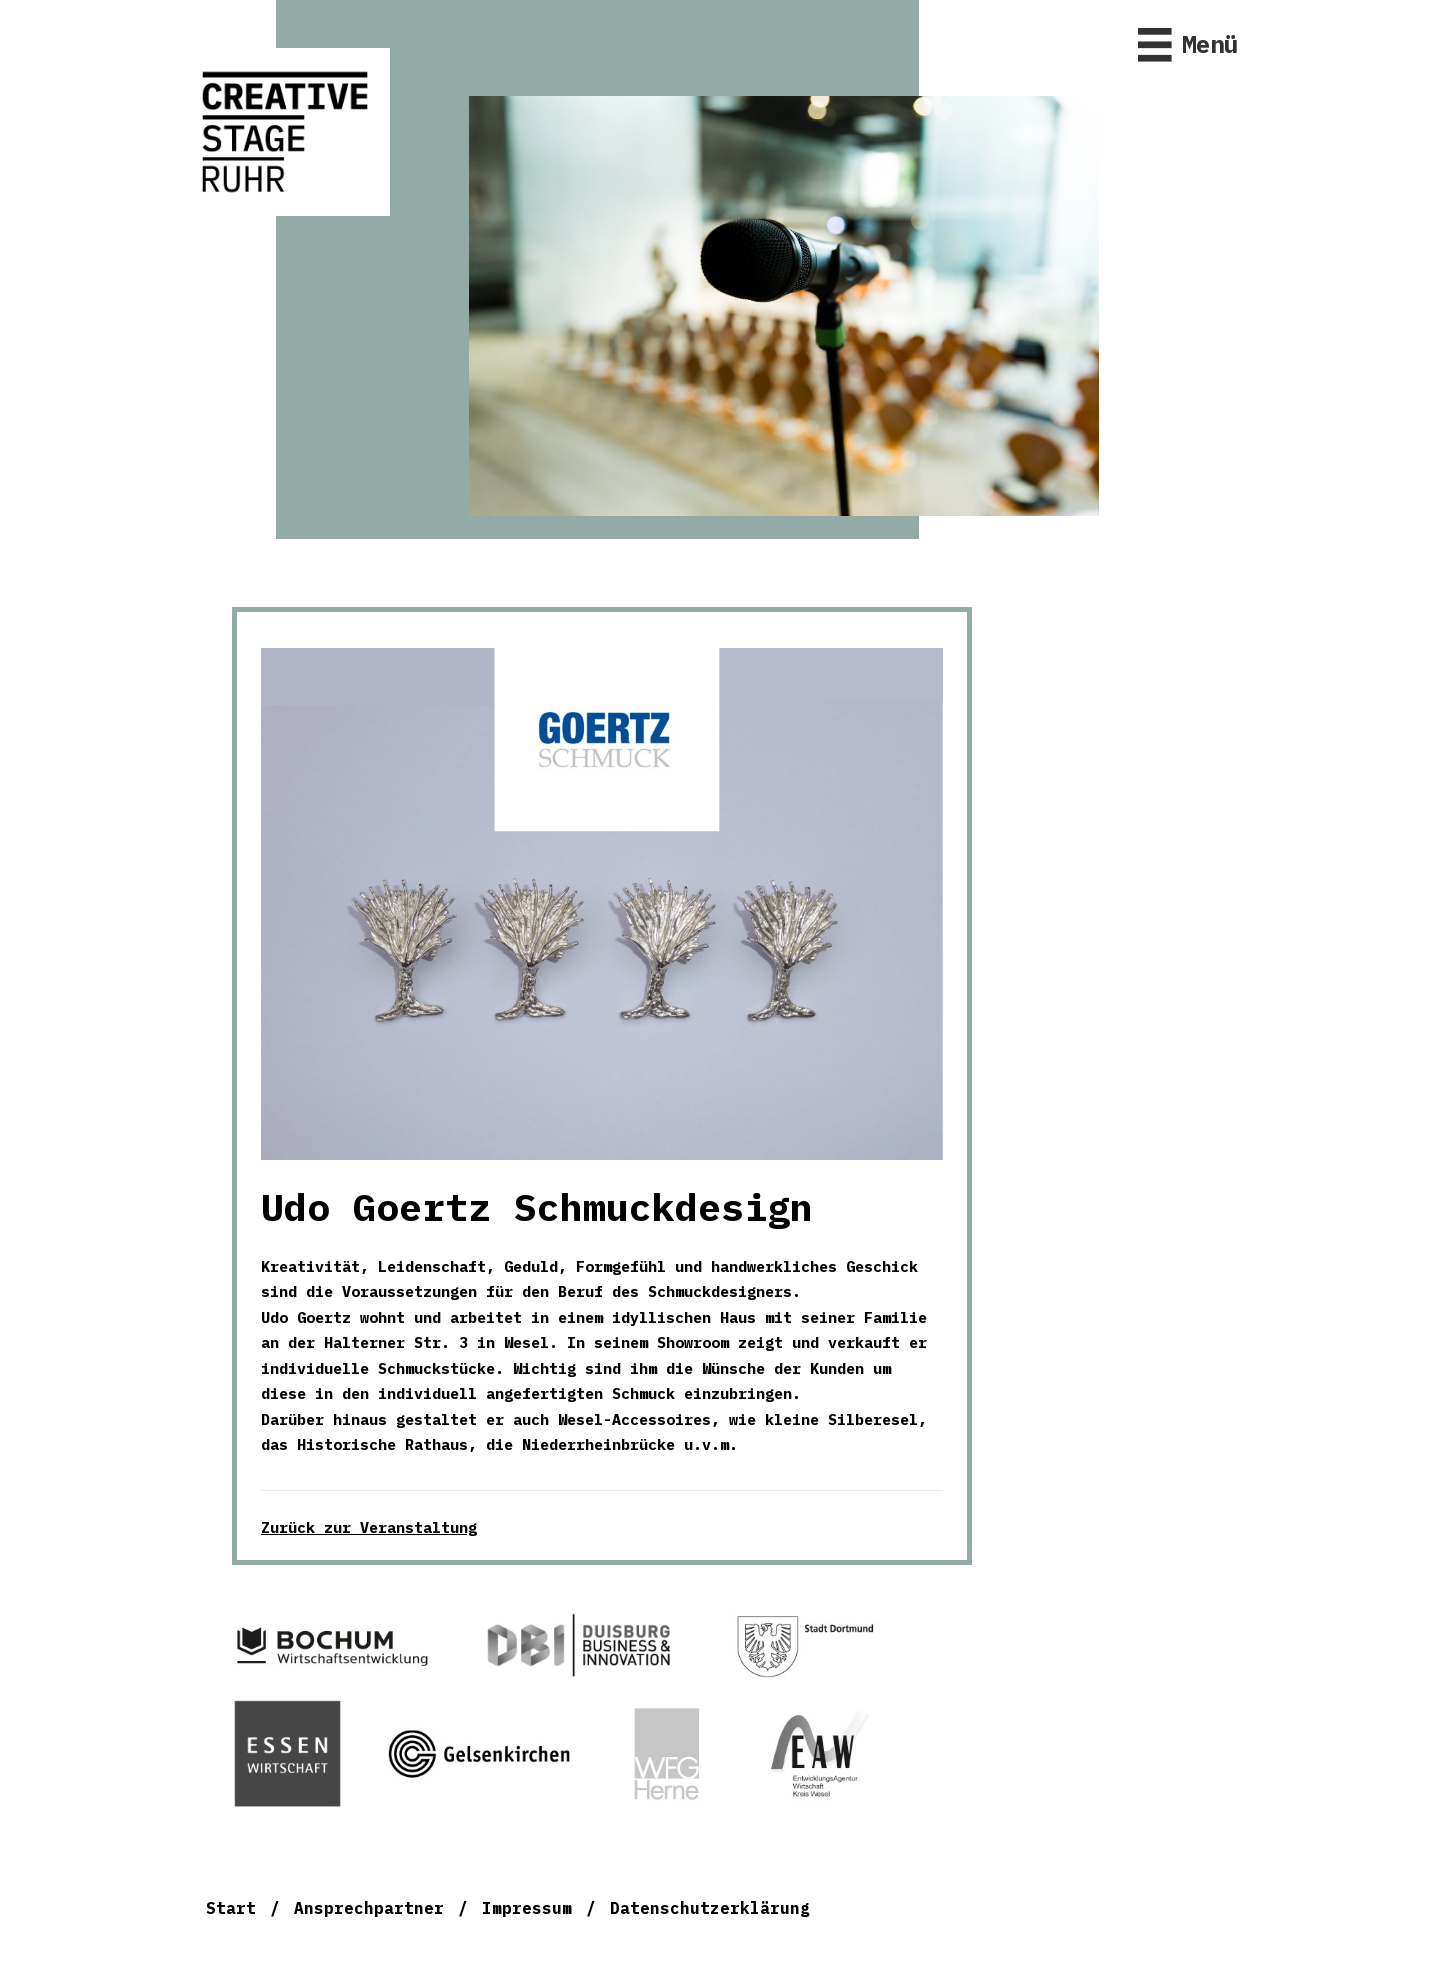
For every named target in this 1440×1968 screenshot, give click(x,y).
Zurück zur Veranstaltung (369, 1527)
